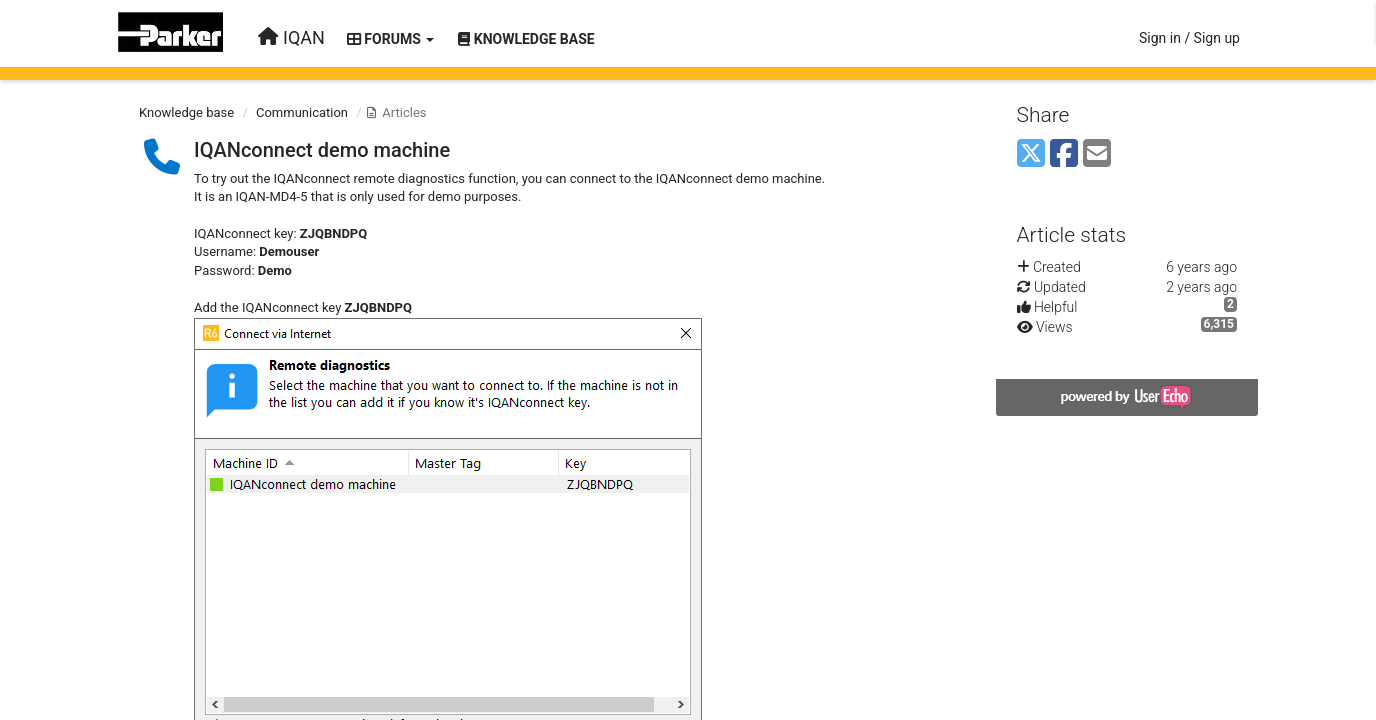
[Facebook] (1064, 154)
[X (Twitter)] (1031, 154)
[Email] (1097, 154)
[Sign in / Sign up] (1189, 38)
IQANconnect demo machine (322, 150)
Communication (302, 112)
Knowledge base (186, 112)
